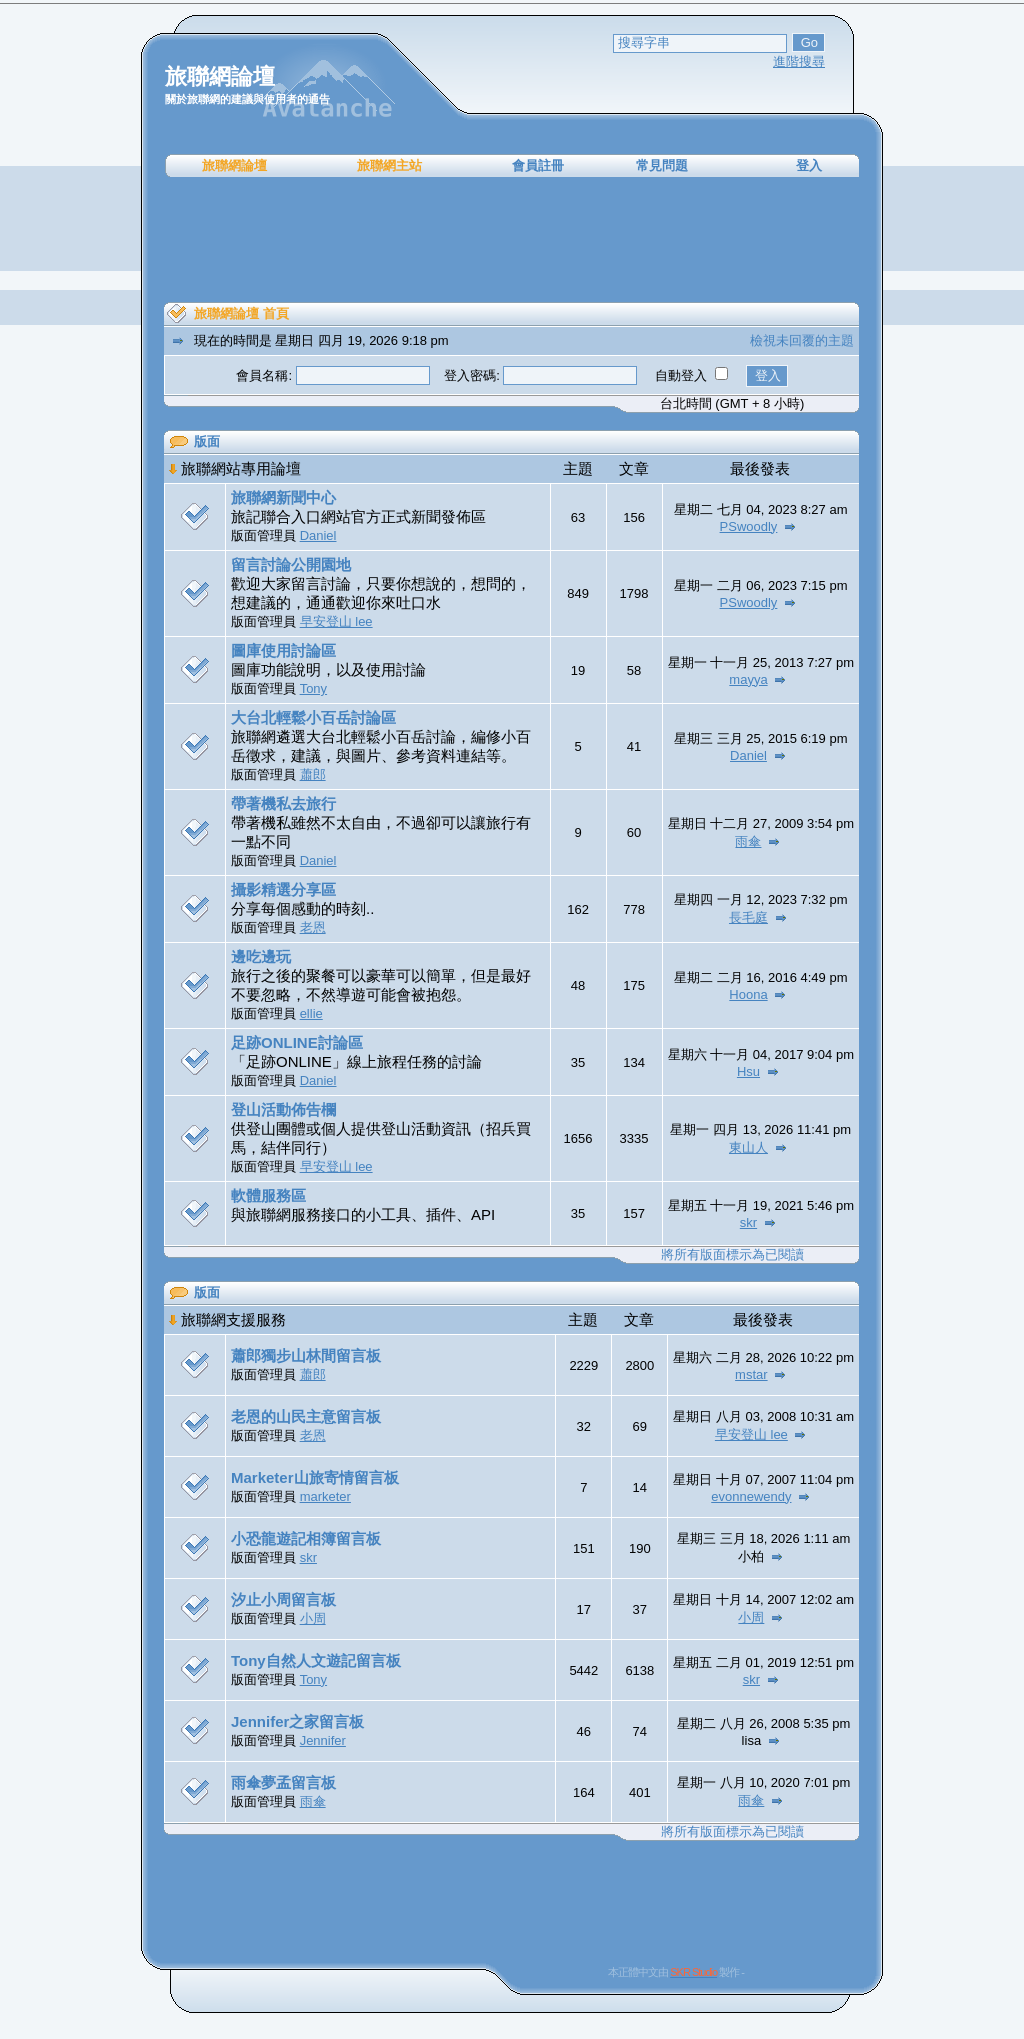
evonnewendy (751, 1496)
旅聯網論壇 (234, 165)
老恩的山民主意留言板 (306, 1416)
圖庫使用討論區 (283, 650)
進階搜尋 (799, 61)
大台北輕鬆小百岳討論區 (313, 717)
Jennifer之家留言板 (297, 1721)
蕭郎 (313, 774)
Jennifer (323, 1740)
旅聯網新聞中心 (283, 497)
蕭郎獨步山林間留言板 (306, 1355)
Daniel (318, 535)
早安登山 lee (336, 621)
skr (748, 1222)
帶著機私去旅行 (283, 803)
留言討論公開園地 (291, 564)
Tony (313, 688)
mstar (751, 1374)
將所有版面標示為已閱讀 (732, 1254)
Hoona (748, 994)
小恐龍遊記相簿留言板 (306, 1538)
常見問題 (662, 165)
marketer (325, 1496)
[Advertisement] (512, 240)
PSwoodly (749, 526)
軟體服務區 (268, 1195)
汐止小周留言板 (283, 1599)
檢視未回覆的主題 (802, 340)
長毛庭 (748, 917)
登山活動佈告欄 (283, 1109)
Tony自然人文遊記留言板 (316, 1660)
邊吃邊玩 (261, 956)
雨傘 (748, 841)
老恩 (313, 927)
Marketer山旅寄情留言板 (315, 1477)
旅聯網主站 (389, 165)
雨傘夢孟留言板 (283, 1782)
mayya (748, 679)
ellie (311, 1013)
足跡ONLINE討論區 (297, 1042)
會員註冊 (538, 165)
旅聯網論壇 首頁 (241, 313)
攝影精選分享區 (283, 889)
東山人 (748, 1147)
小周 (313, 1618)
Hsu (748, 1071)
